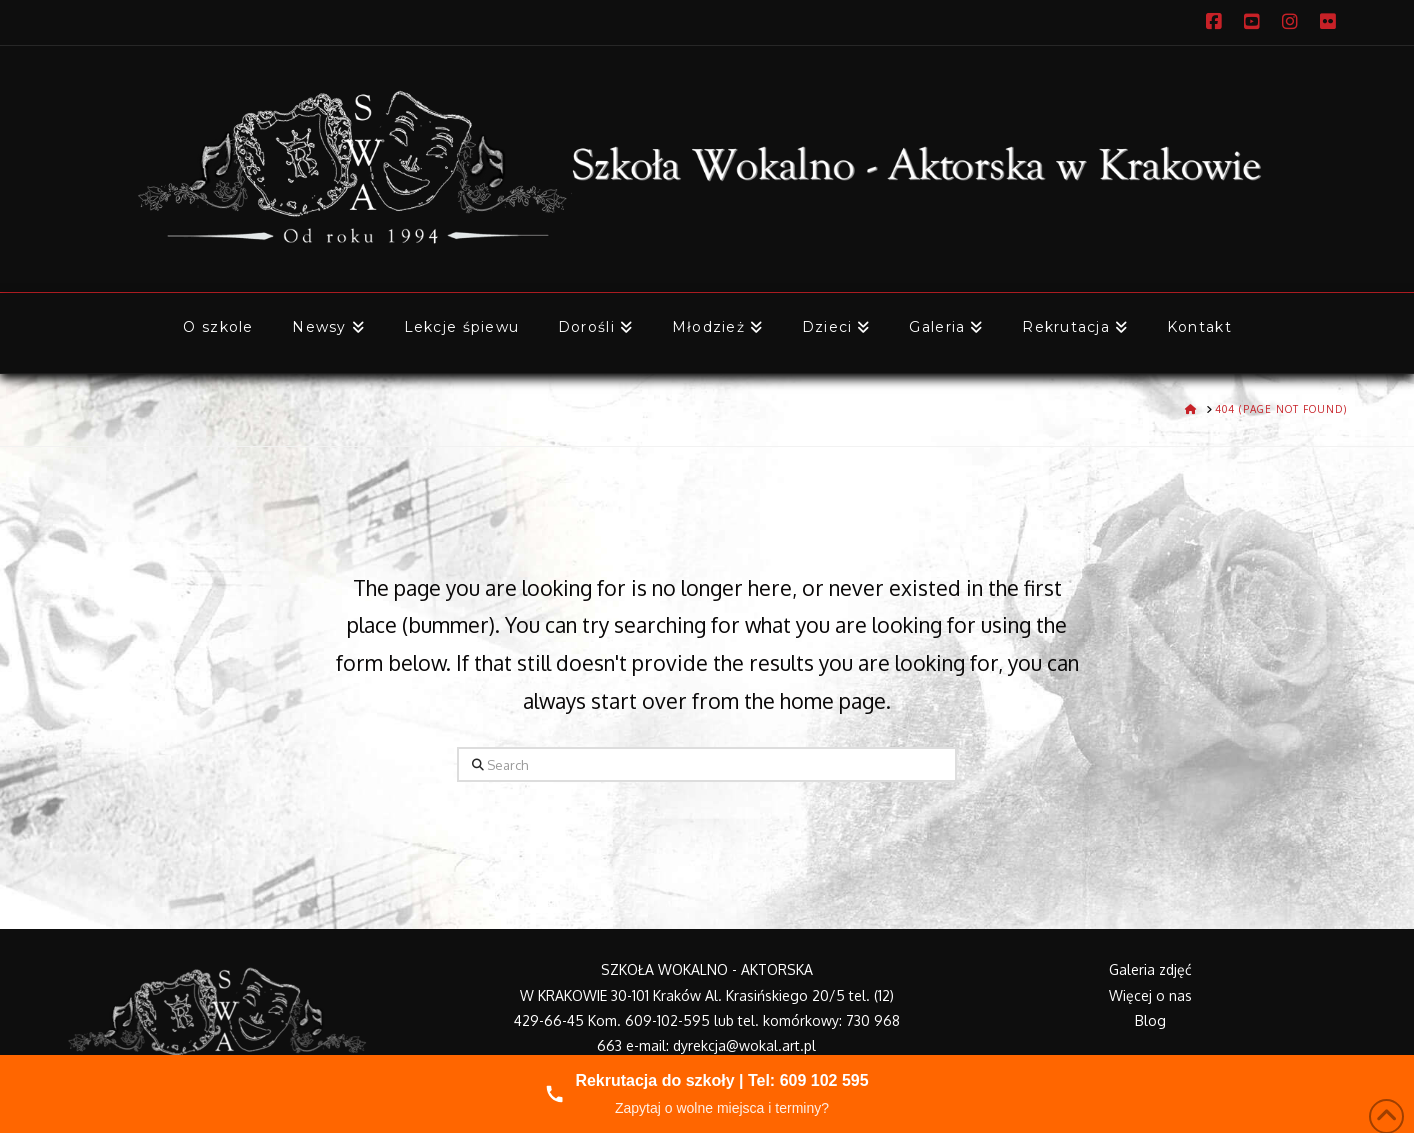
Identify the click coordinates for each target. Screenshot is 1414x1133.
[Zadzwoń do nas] (707, 1094)
